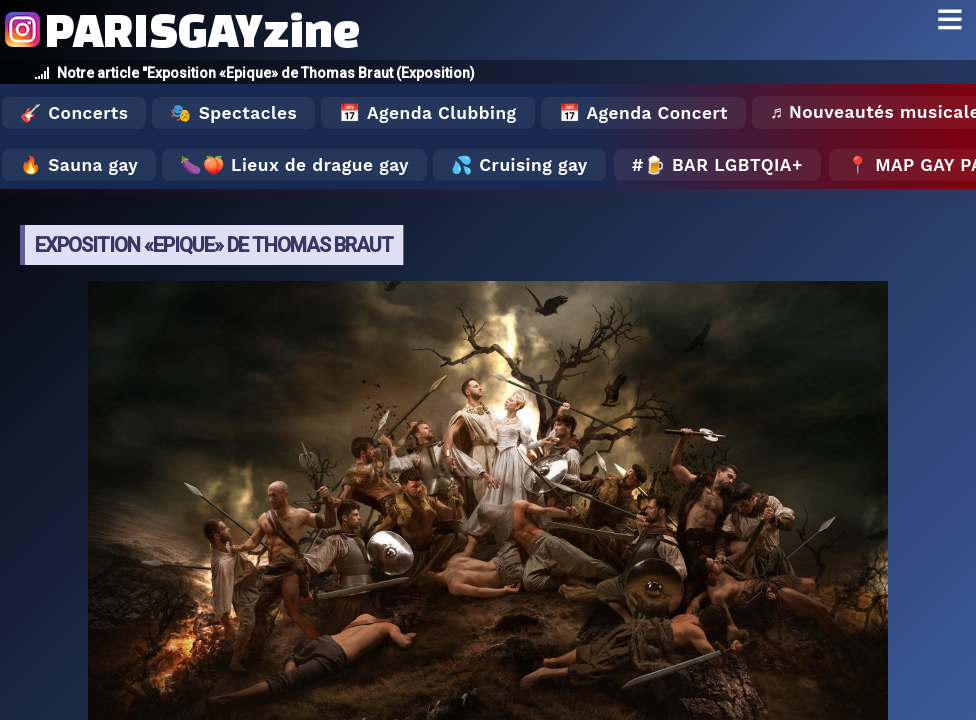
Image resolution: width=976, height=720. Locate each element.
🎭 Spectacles (233, 113)
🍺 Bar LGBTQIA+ (723, 165)
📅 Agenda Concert (643, 113)
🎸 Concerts (74, 113)
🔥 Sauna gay (79, 165)
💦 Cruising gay (519, 165)
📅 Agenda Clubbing (427, 113)
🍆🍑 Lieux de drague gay (294, 165)
